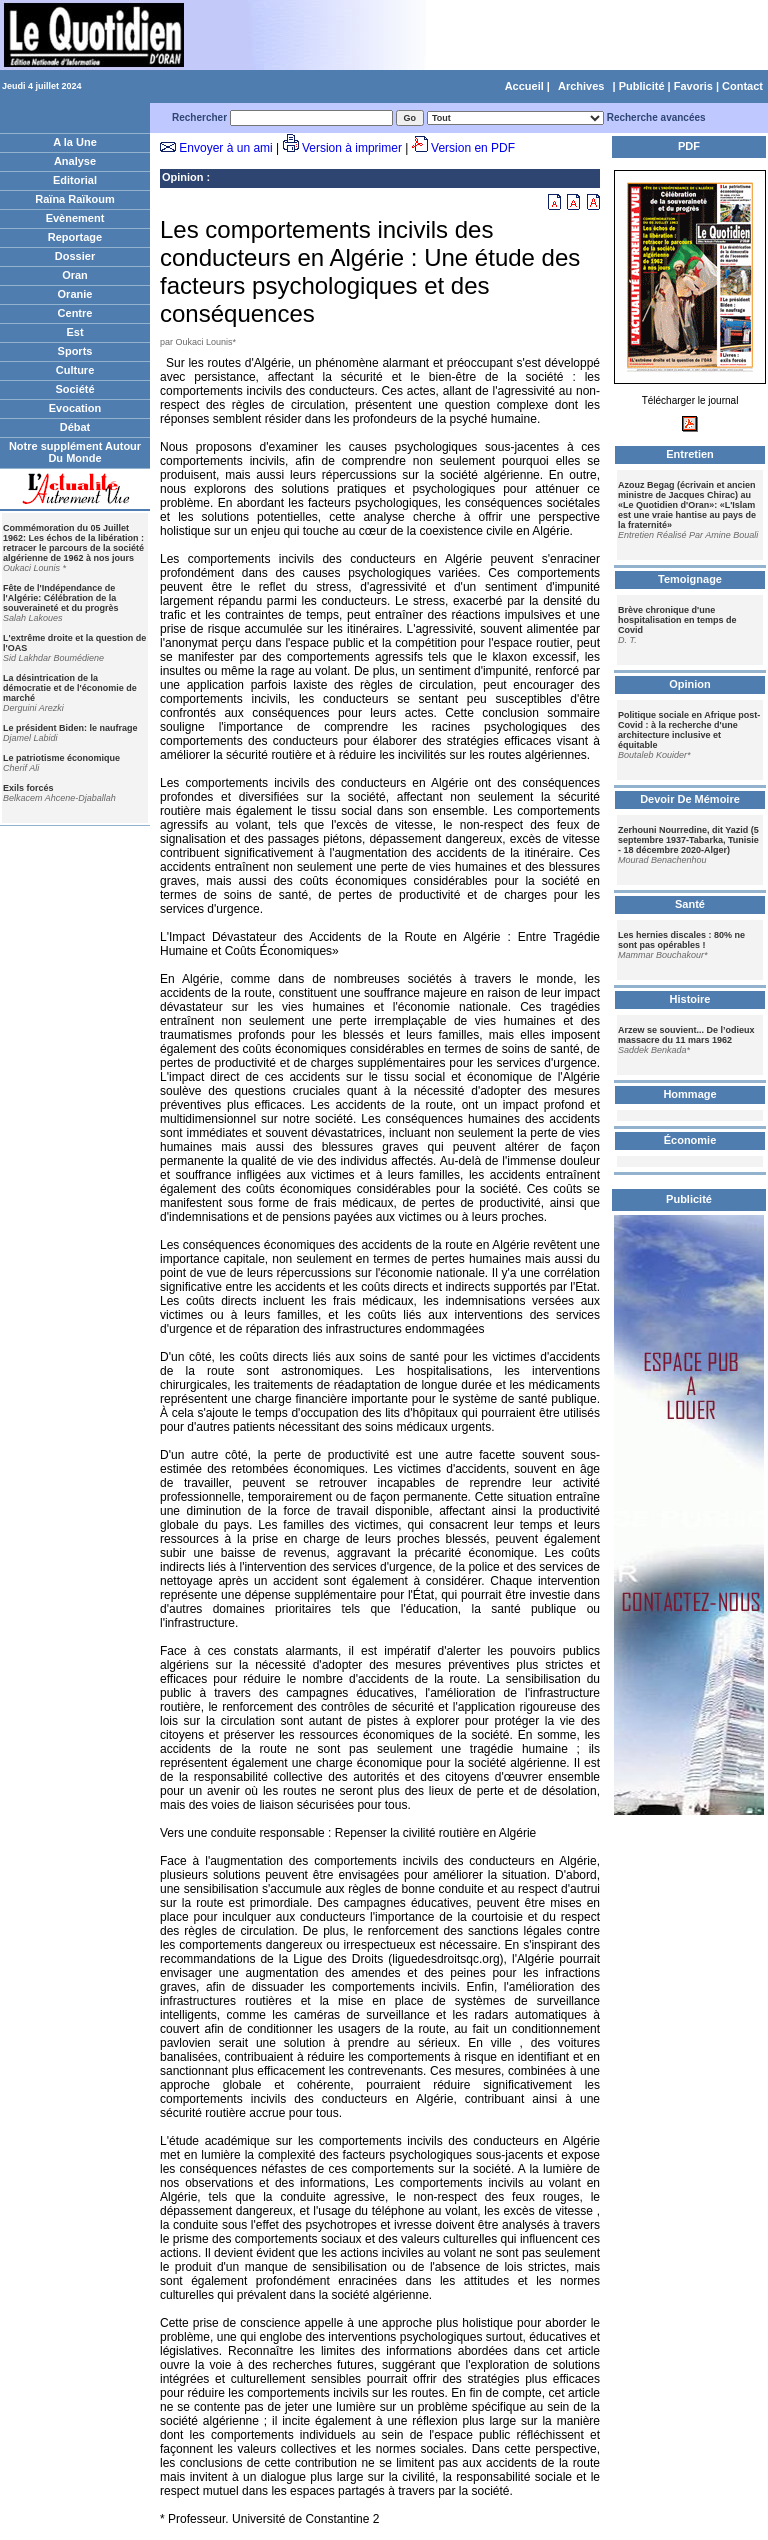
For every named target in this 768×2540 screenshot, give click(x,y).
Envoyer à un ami (225, 148)
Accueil (524, 86)
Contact (742, 86)
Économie (690, 1140)
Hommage (689, 1094)
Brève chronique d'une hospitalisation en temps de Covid (677, 620)
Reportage (75, 237)
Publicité (642, 86)
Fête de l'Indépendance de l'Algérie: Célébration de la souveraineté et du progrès (61, 598)
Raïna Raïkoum (74, 199)
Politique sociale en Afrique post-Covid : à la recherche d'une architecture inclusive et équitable (689, 730)
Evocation (75, 408)
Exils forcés (28, 788)
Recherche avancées (656, 117)
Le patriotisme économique (61, 758)
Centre (75, 313)
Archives (581, 86)
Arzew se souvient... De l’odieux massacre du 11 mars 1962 (686, 1035)
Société (74, 389)
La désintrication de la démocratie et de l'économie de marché (70, 688)
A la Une (75, 142)
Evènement (75, 218)
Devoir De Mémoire (690, 799)
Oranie (75, 294)
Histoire (690, 999)
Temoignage (690, 579)
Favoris (693, 86)
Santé (690, 904)
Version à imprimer (352, 148)
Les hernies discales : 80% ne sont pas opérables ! (681, 940)
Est (74, 332)
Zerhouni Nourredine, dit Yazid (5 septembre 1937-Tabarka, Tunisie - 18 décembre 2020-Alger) (688, 840)
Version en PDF (473, 148)
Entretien (690, 454)
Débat (75, 427)
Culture (75, 370)
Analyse (75, 161)
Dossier (75, 256)
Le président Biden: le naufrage (70, 728)
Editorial (75, 180)
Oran (75, 275)
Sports (75, 351)
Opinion (183, 177)
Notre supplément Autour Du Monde (75, 452)
